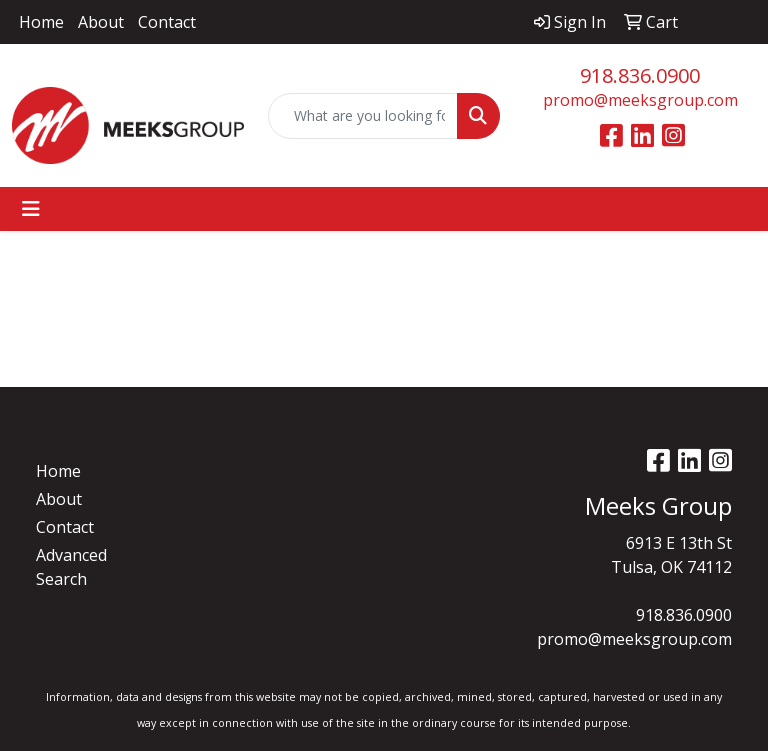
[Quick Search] (363, 116)
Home (41, 22)
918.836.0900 (640, 75)
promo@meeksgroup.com (640, 100)
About (101, 22)
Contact (167, 22)
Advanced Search (71, 567)
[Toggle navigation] (31, 209)
